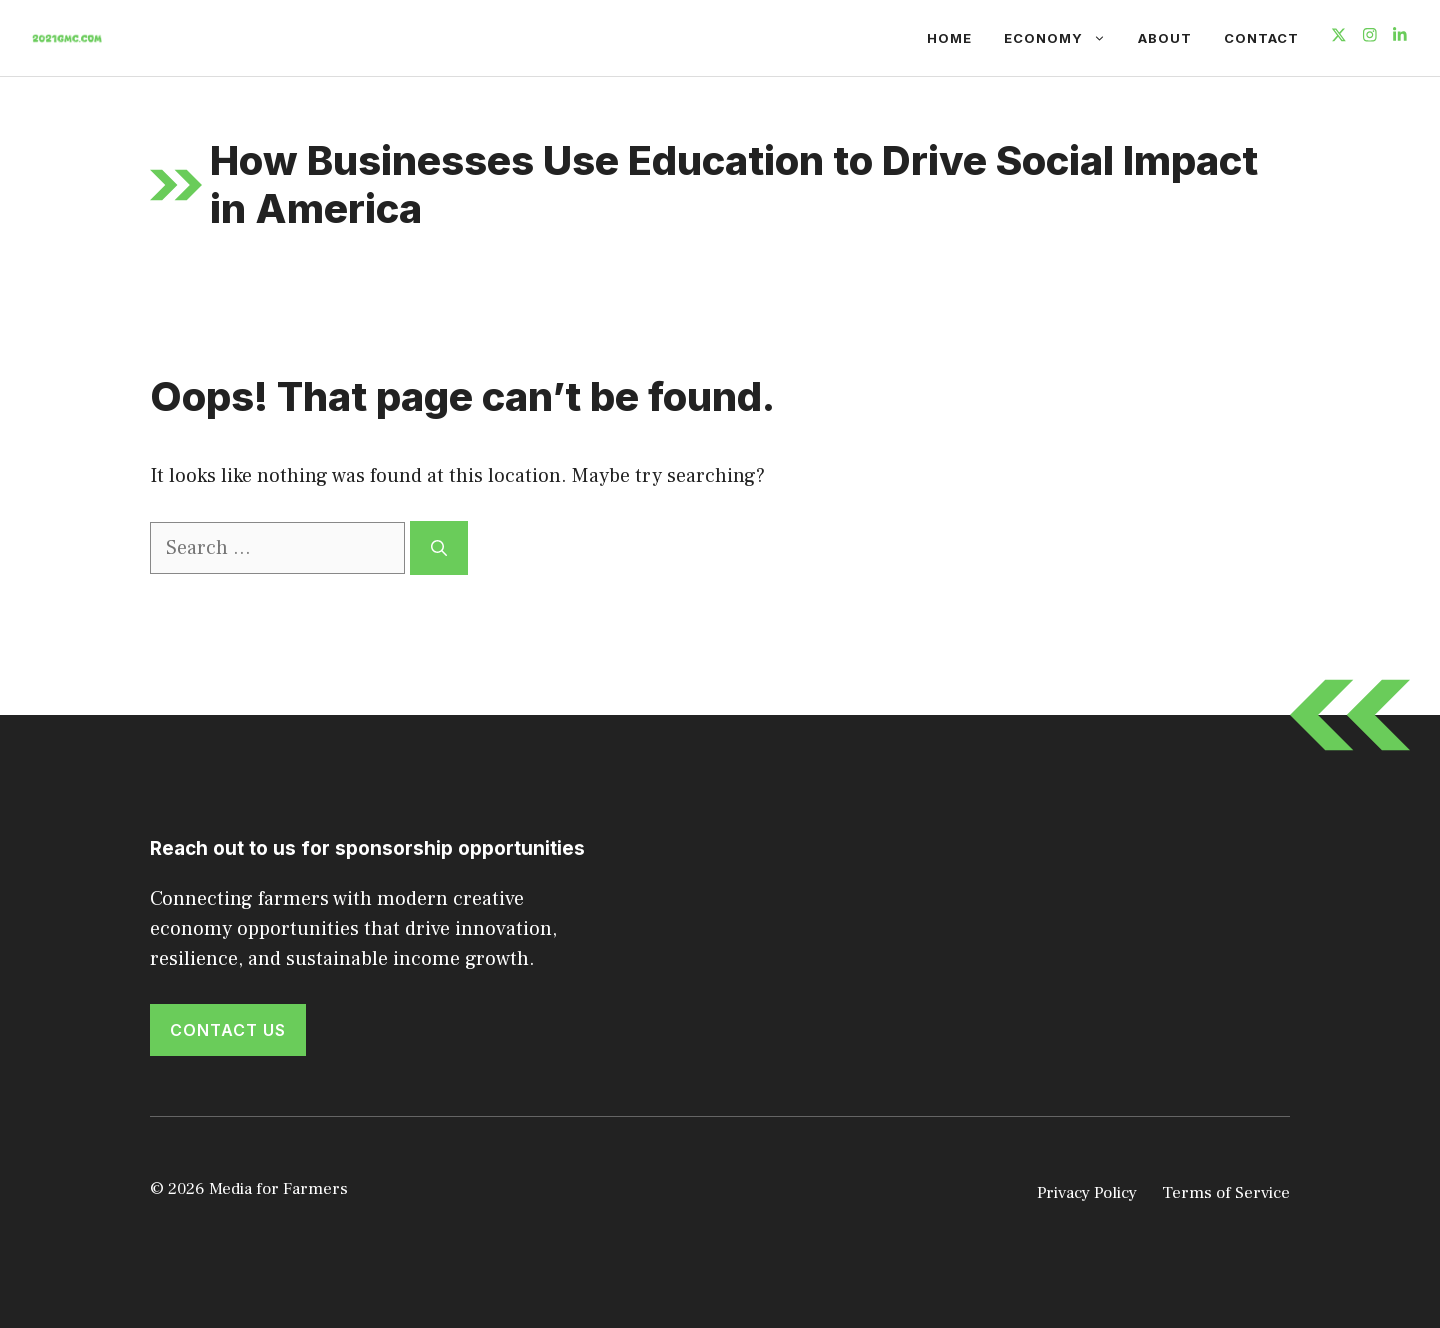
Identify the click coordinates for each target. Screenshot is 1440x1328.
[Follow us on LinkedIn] (1400, 37)
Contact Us (228, 1030)
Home (949, 38)
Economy (1063, 38)
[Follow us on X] (1339, 37)
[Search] (439, 548)
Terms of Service (1226, 1193)
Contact (1261, 38)
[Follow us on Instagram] (1370, 37)
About (1165, 38)
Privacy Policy (1087, 1193)
